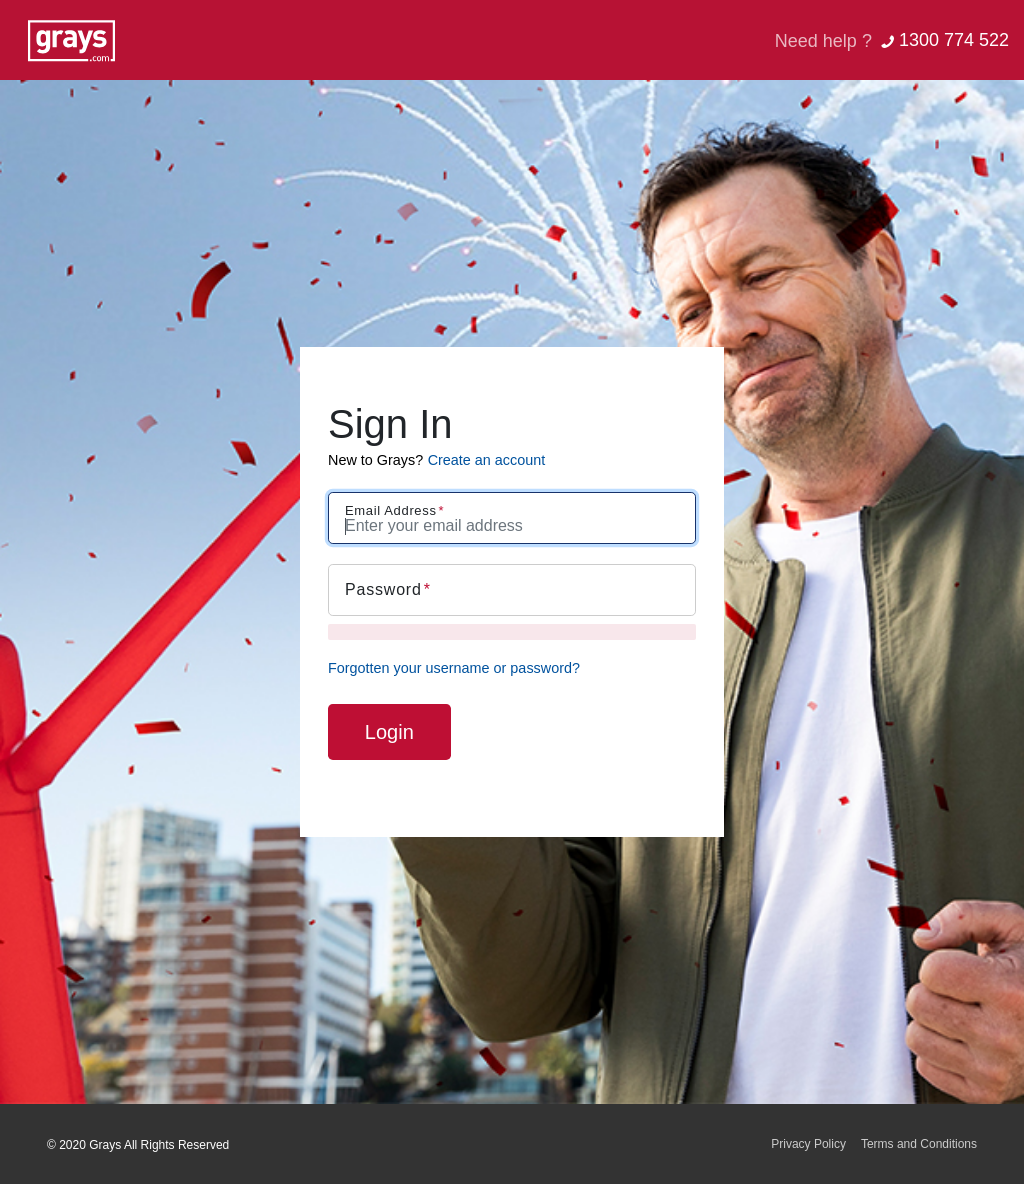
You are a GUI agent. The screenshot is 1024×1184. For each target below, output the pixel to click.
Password (383, 589)
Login (389, 732)
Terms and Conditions (919, 1144)
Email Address (391, 510)
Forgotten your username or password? (454, 668)
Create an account (487, 460)
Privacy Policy (808, 1144)
